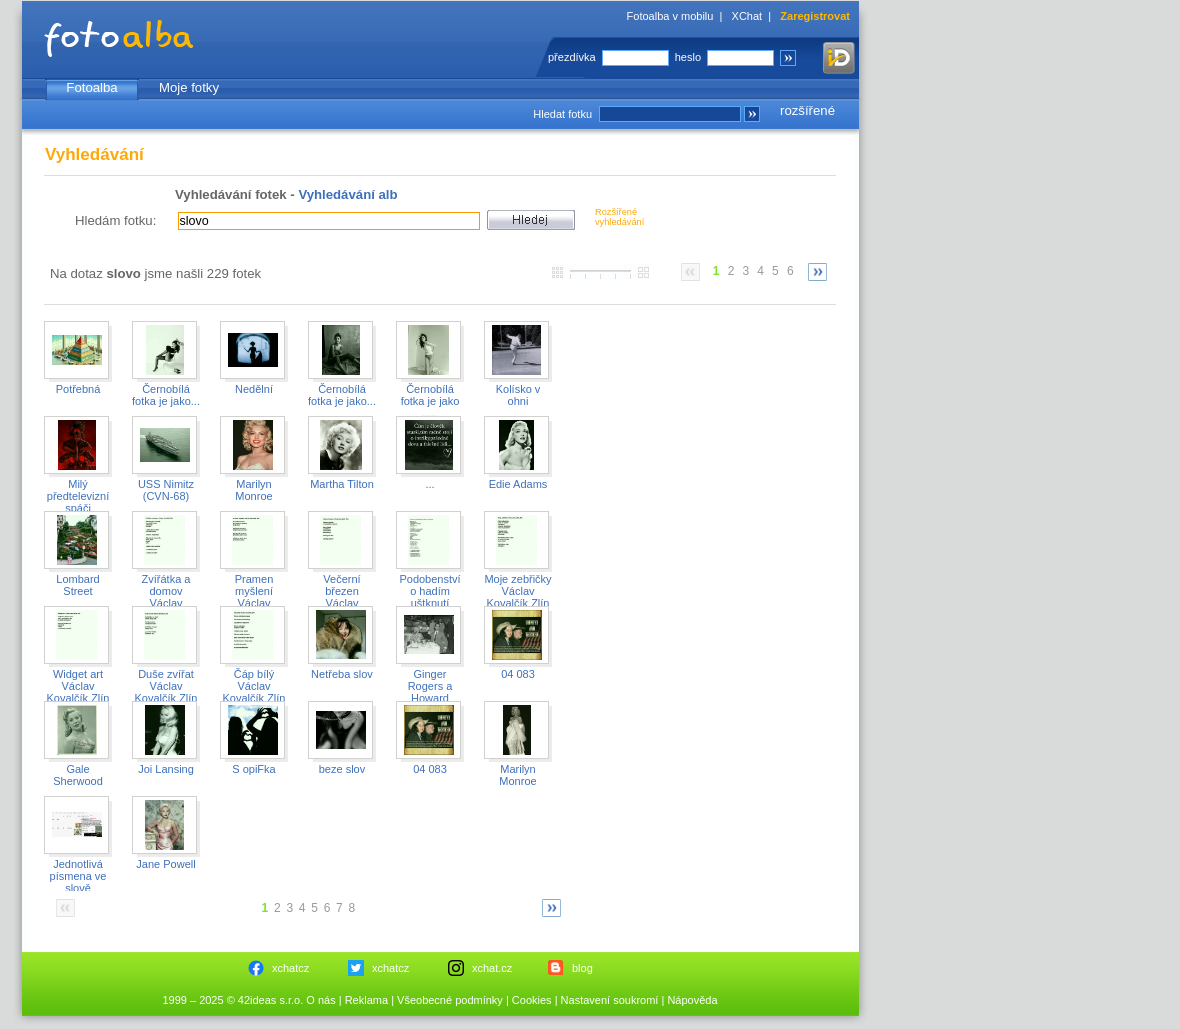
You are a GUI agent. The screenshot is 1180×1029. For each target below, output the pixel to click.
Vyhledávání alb (347, 194)
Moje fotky (189, 87)
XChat (747, 16)
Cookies (532, 1000)
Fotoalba (91, 87)
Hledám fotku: (115, 220)
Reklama (366, 1000)
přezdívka (572, 57)
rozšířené (807, 110)
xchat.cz (492, 968)
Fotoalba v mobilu (670, 16)
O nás (320, 1000)
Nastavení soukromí (610, 1000)
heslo (688, 57)
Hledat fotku (562, 114)
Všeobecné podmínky (450, 1000)
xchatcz (290, 968)
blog (582, 968)
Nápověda (692, 1000)
